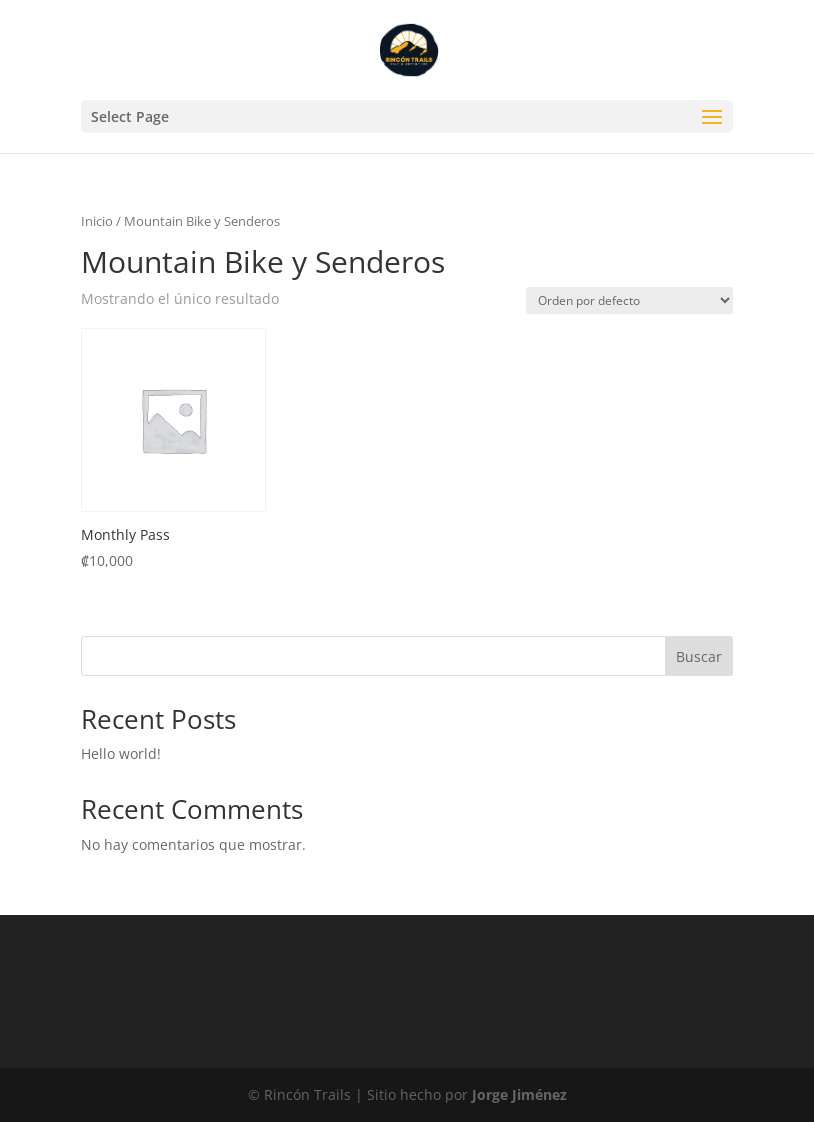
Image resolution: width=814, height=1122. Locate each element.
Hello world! (121, 753)
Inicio (97, 221)
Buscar (699, 656)
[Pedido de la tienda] (629, 300)
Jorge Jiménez (519, 1094)
